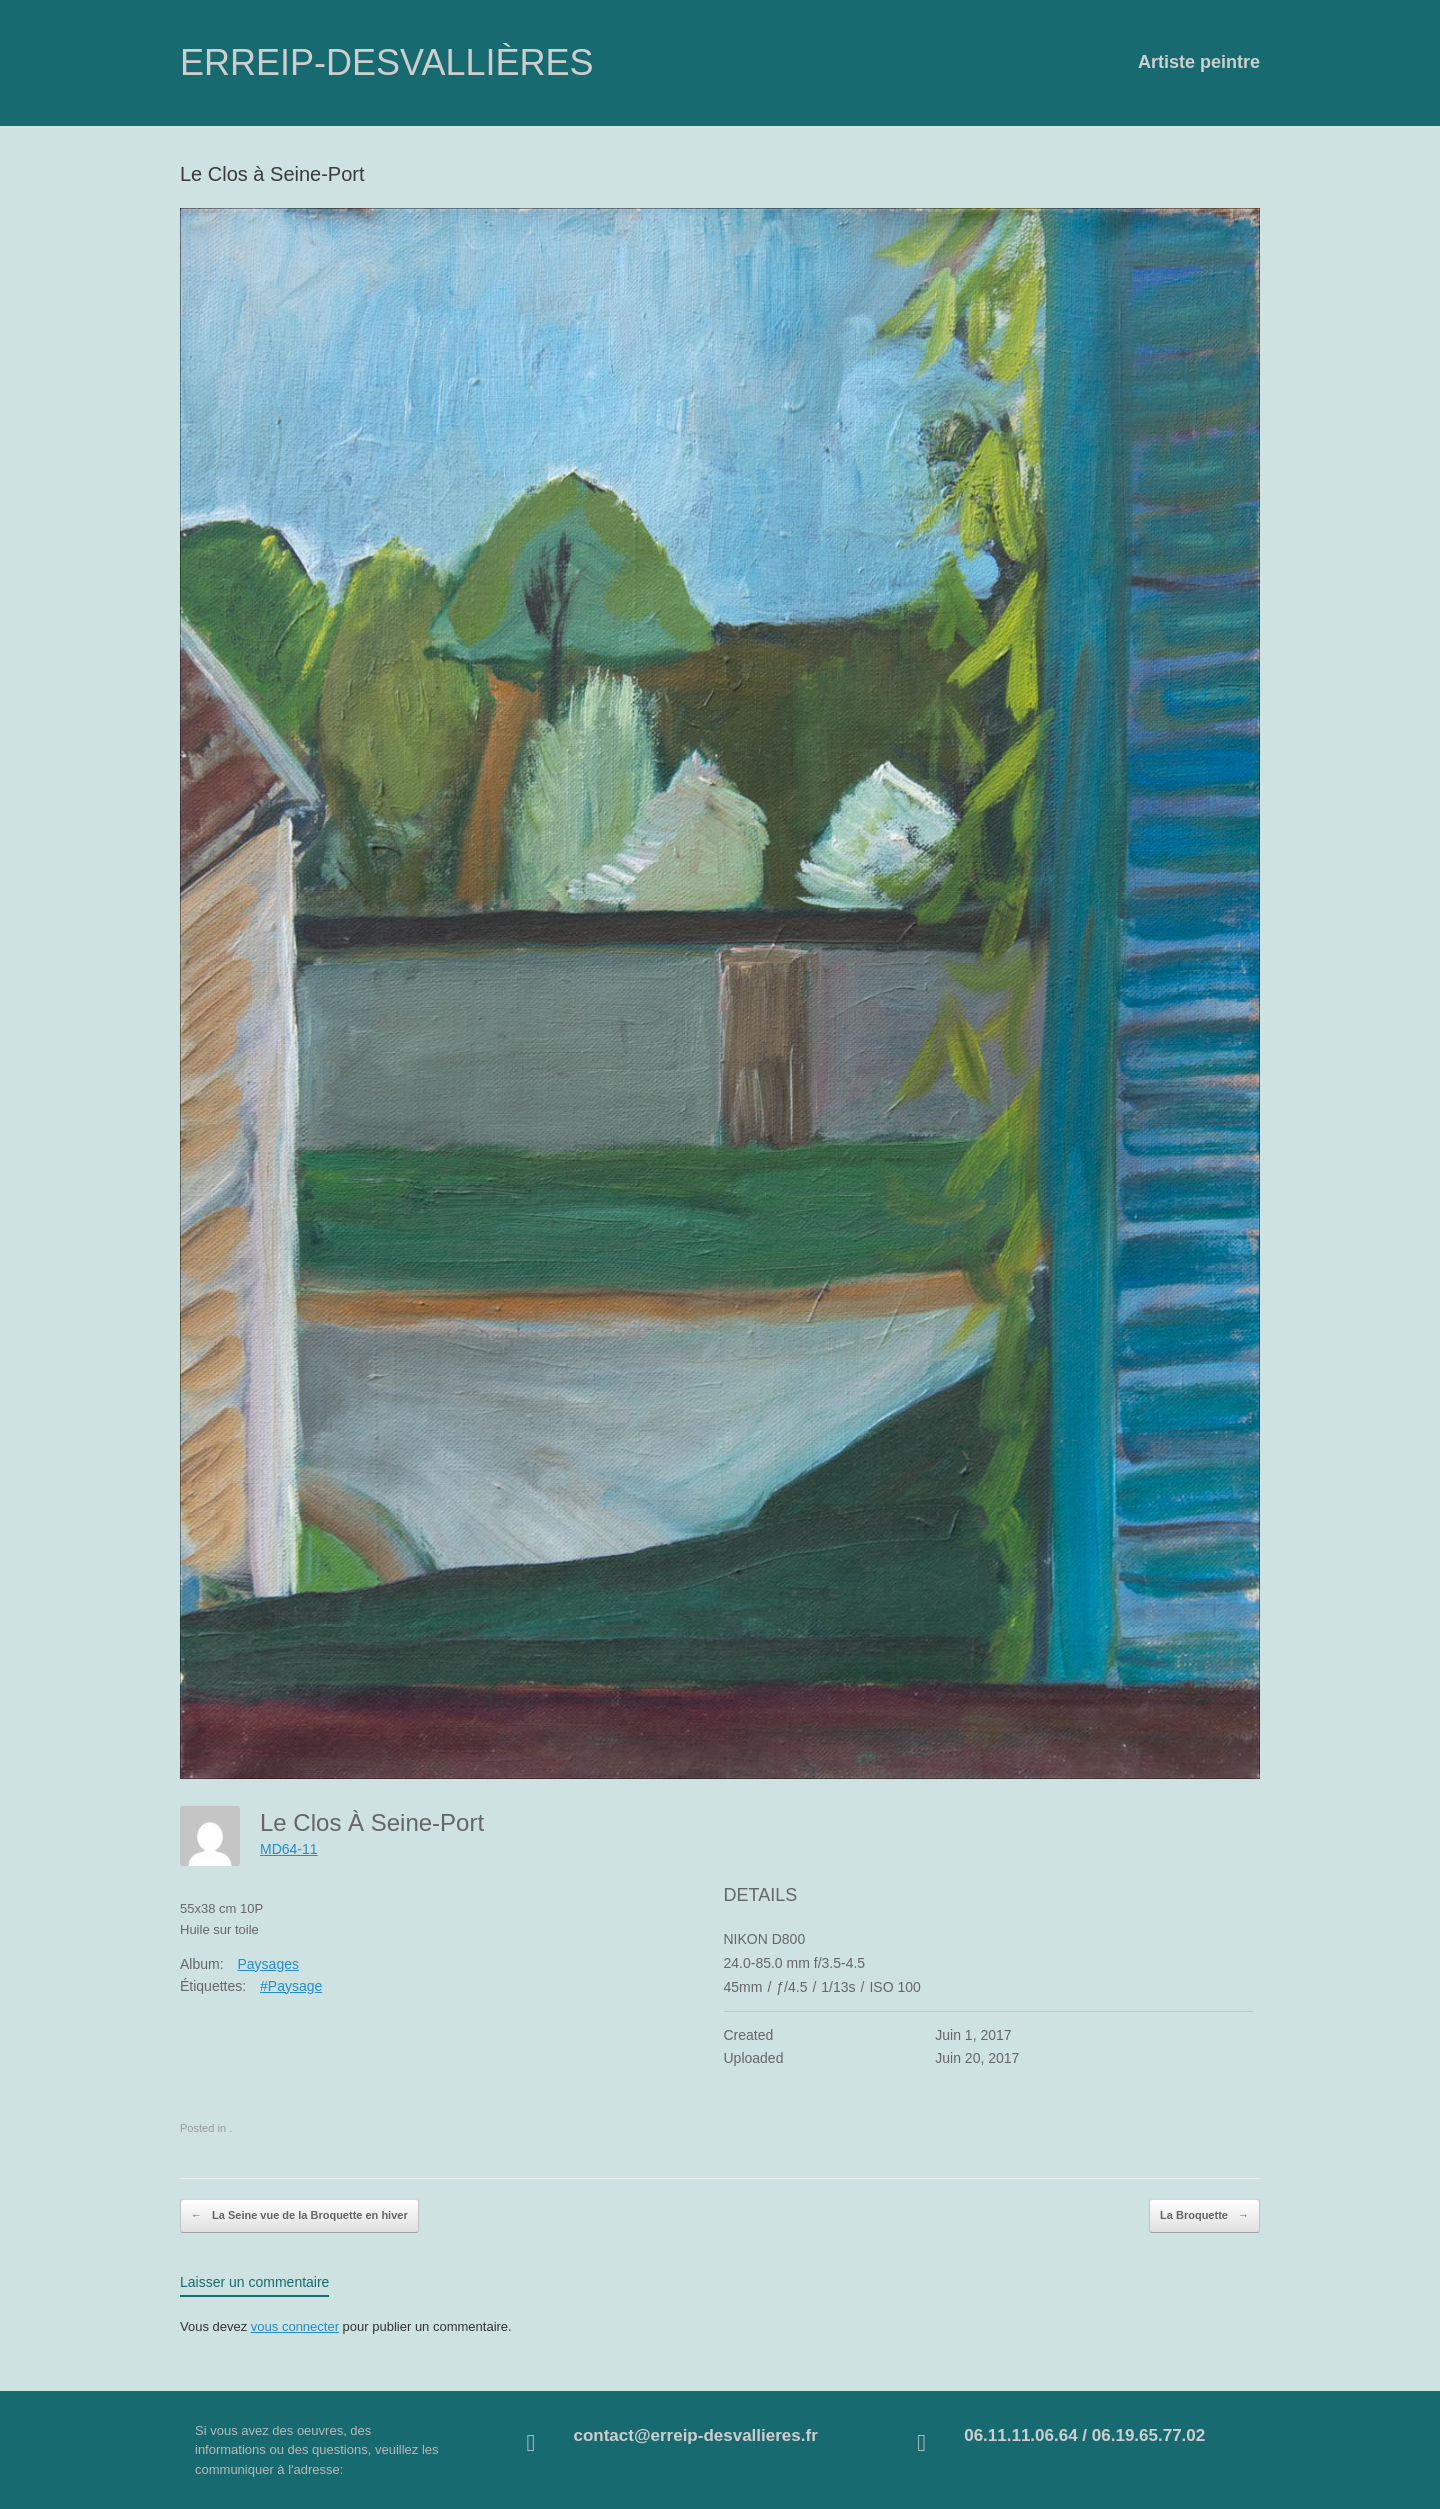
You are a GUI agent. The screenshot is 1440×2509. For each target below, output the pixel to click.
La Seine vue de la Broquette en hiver (299, 2216)
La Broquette (1204, 2216)
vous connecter (295, 2326)
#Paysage (291, 1986)
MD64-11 (289, 1849)
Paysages (267, 1964)
